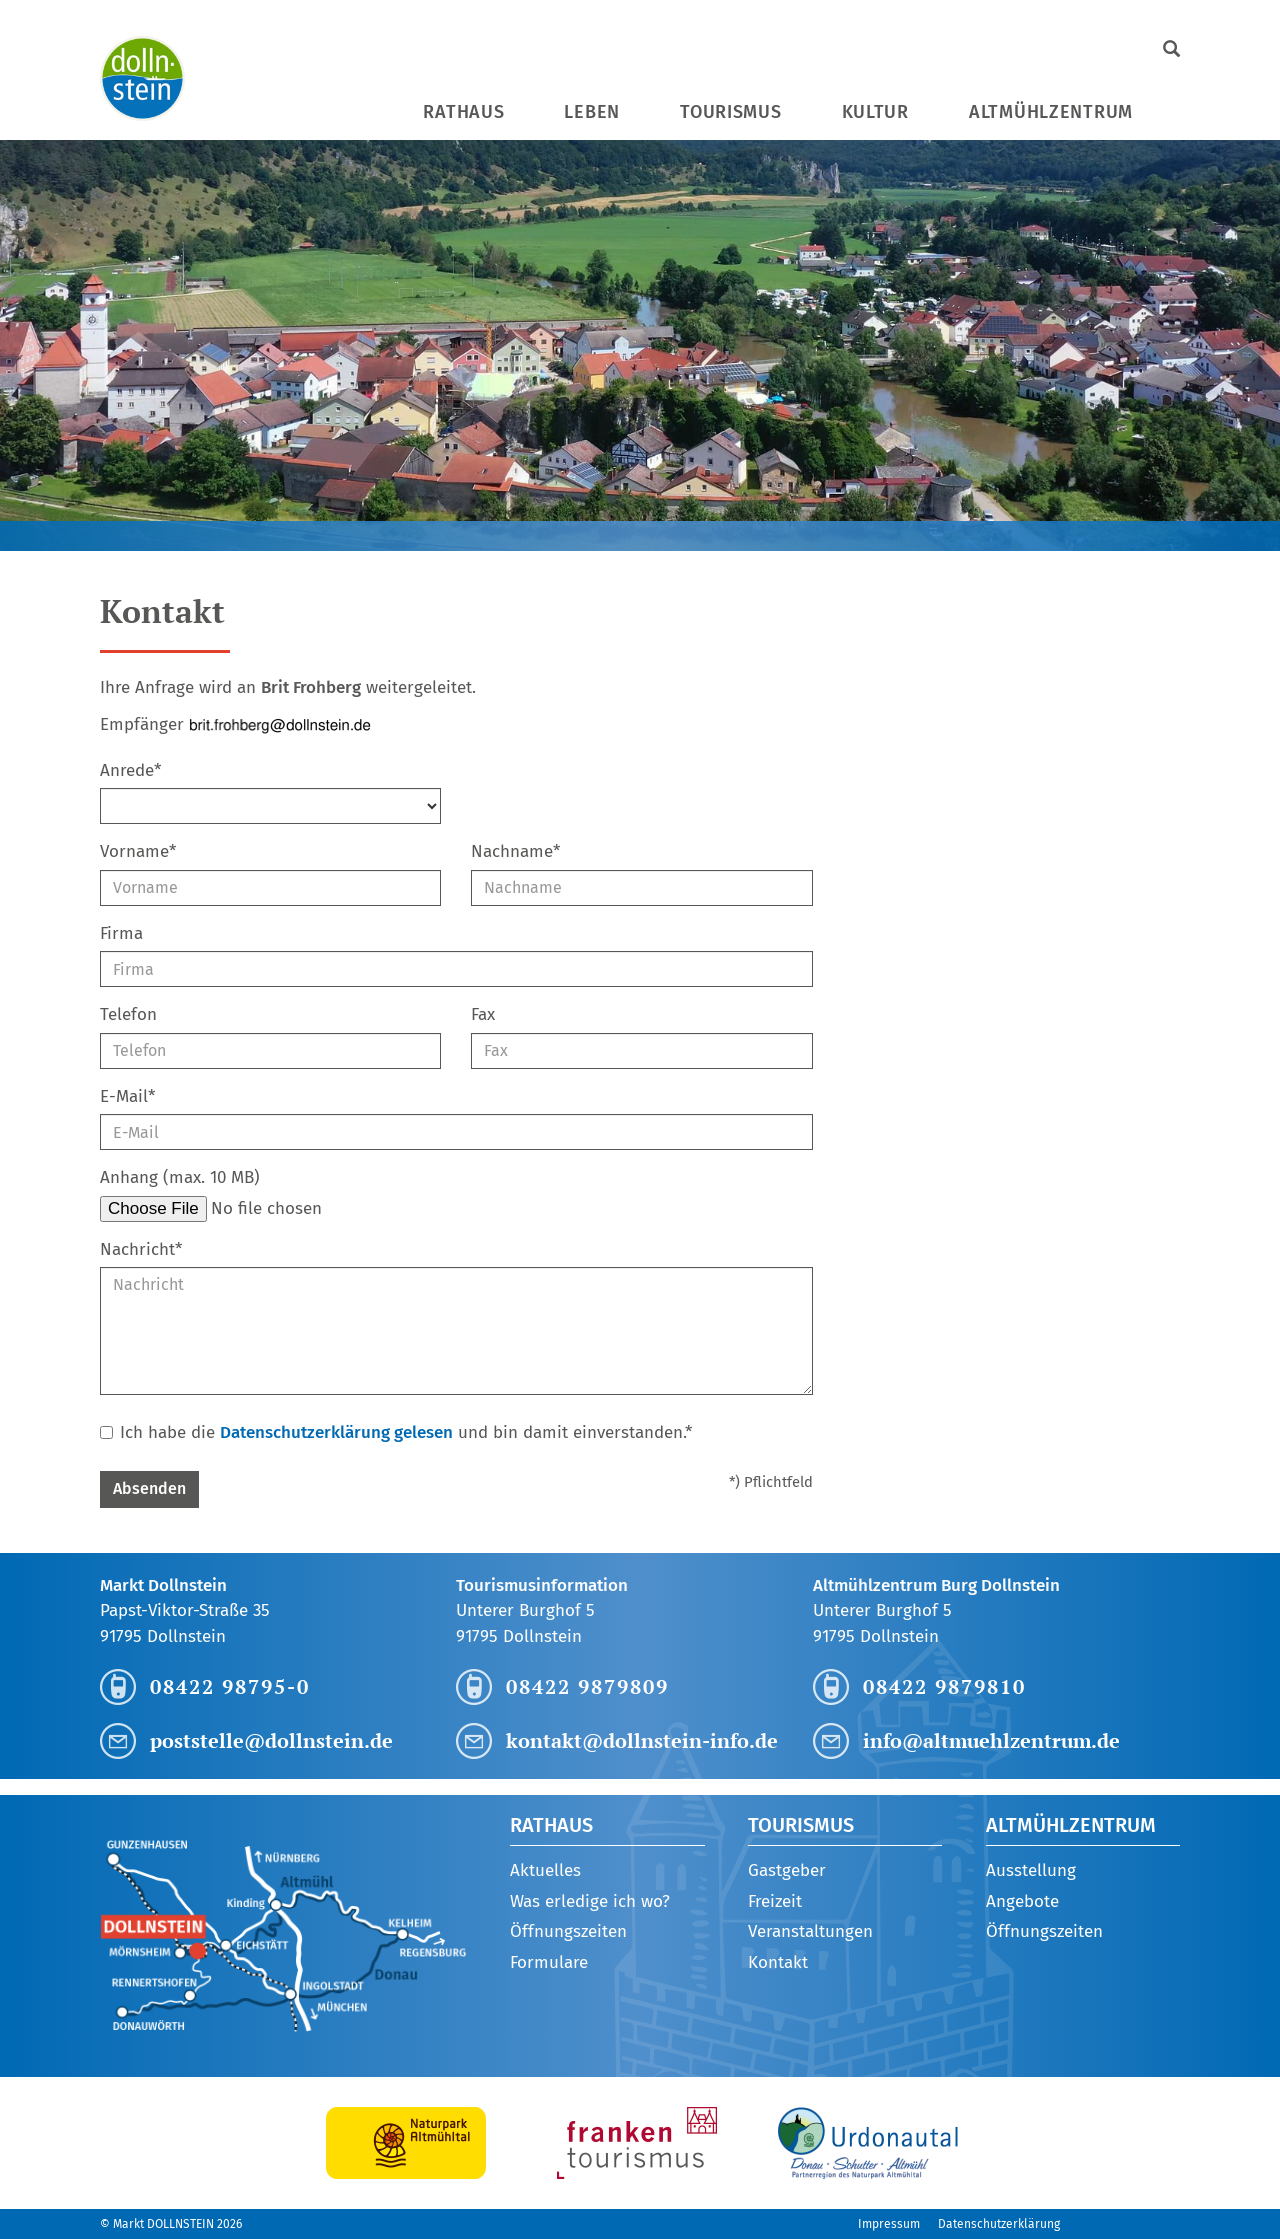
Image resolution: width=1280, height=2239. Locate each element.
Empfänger (142, 724)
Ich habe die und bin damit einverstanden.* (396, 1432)
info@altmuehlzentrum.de (991, 1740)
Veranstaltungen (810, 1931)
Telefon (128, 1014)
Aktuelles (545, 1870)
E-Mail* (127, 1096)
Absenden (149, 1488)
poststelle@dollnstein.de (271, 1740)
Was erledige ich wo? (590, 1901)
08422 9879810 (944, 1686)
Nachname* (515, 851)
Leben (592, 112)
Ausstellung (1031, 1870)
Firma (121, 933)
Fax (483, 1014)
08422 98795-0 (230, 1686)
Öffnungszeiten (568, 1931)
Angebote (1022, 1901)
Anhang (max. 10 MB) (180, 1177)
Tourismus (730, 112)
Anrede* (130, 770)
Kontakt (778, 1962)
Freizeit (775, 1901)
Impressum (889, 2224)
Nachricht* (141, 1249)
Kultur (875, 112)
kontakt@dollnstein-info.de (642, 1740)
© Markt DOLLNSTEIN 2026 (171, 2224)
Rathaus (463, 112)
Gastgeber (787, 1870)
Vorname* (138, 851)
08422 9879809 (587, 1686)
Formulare (549, 1962)
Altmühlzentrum (1051, 112)
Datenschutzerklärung (999, 2224)
